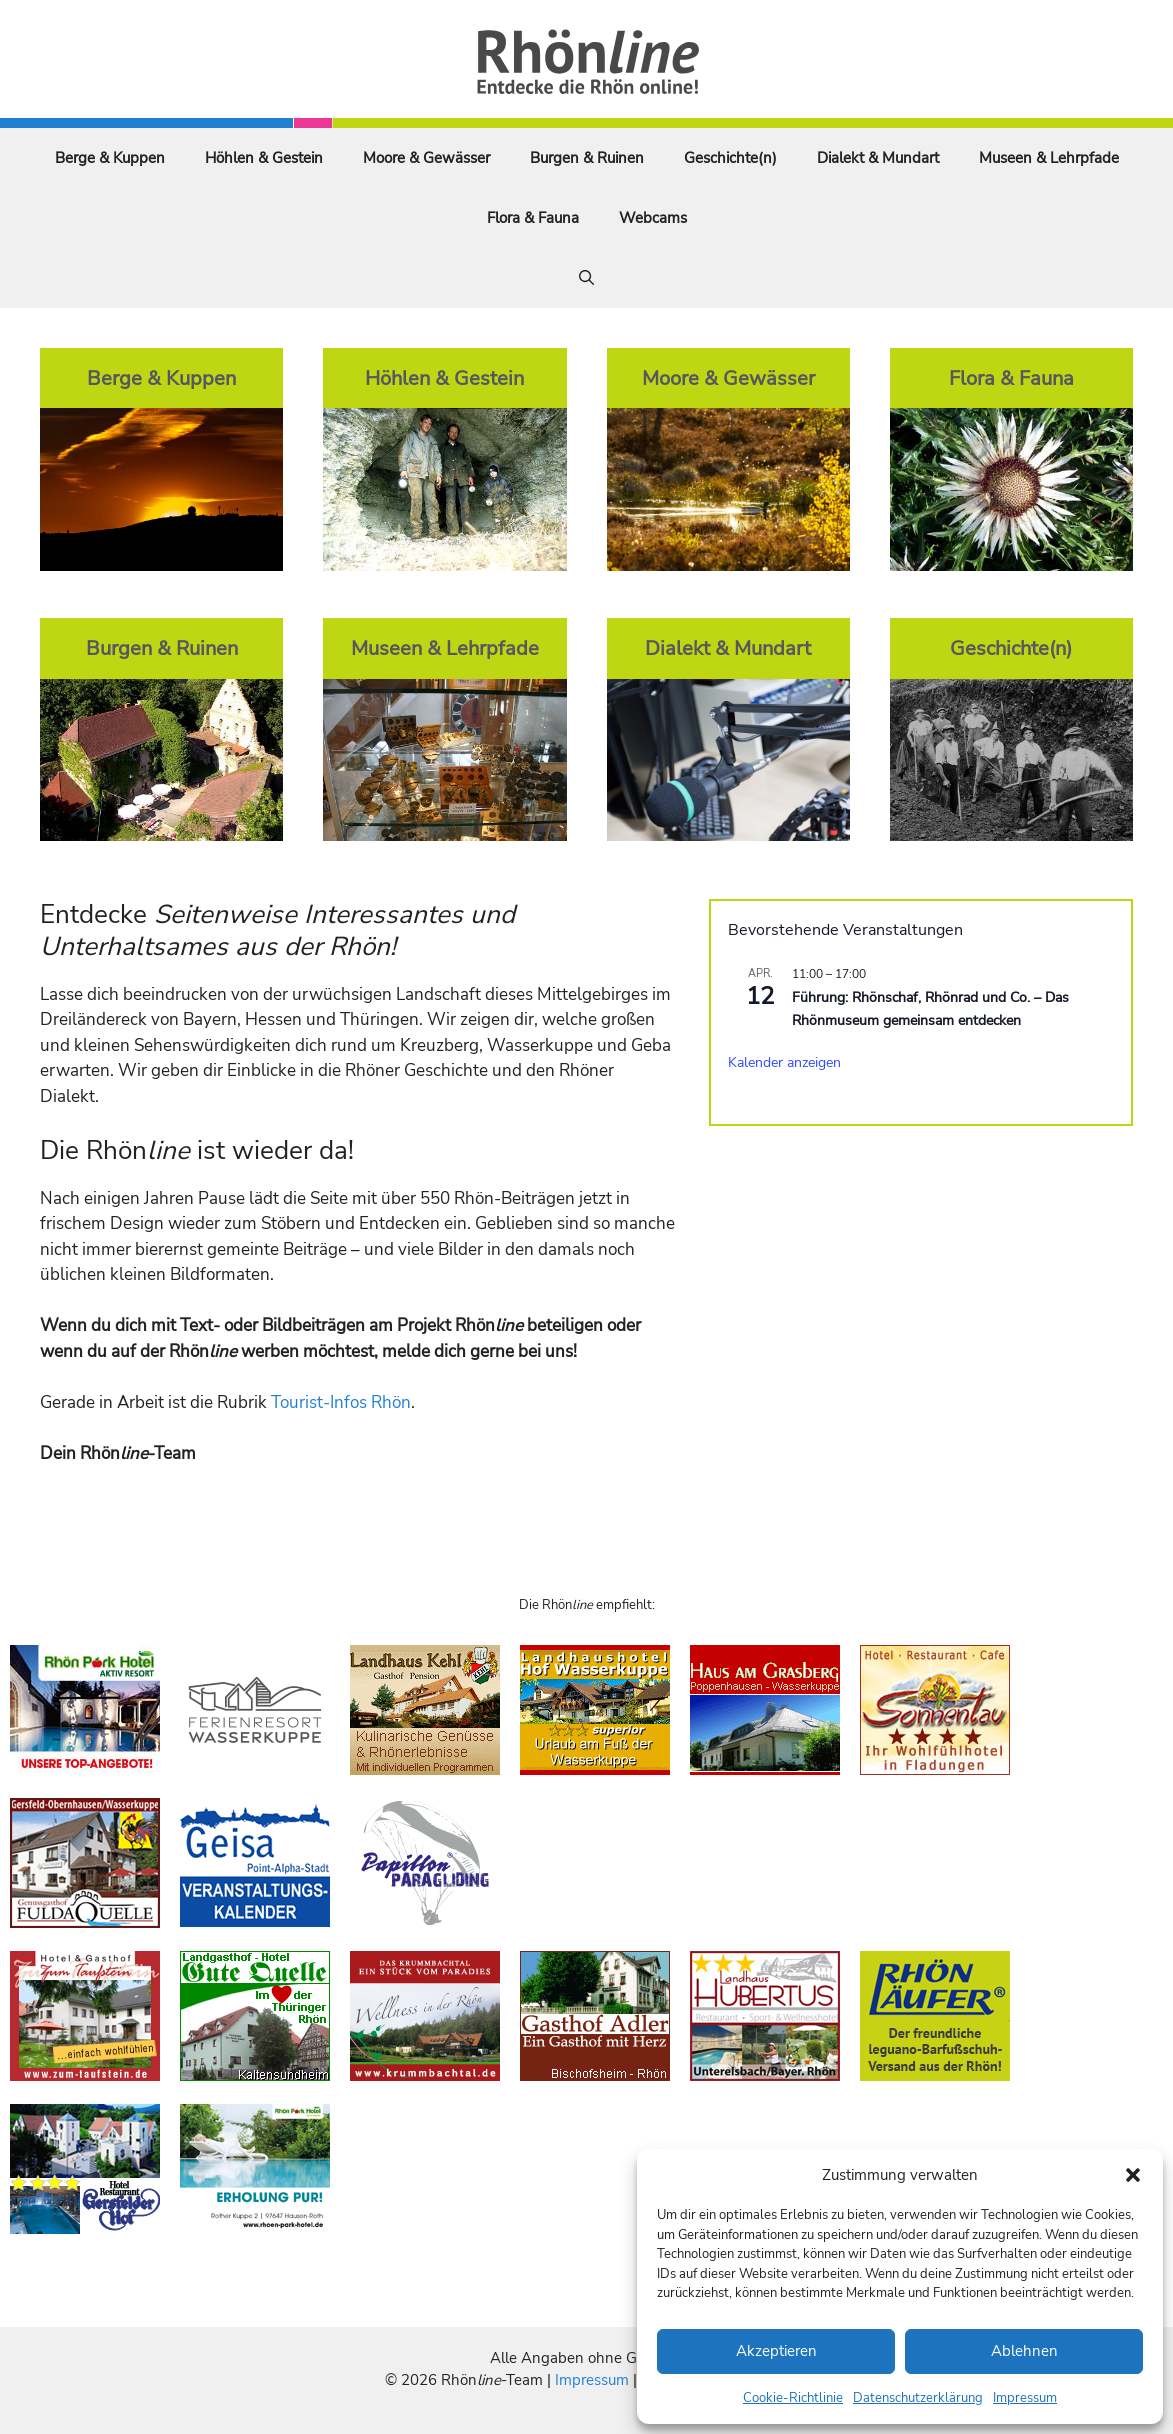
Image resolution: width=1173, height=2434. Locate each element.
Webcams (653, 218)
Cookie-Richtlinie (793, 2398)
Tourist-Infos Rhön (341, 1402)
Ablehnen (1024, 2351)
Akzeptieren (776, 2351)
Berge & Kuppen (110, 158)
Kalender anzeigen (784, 1062)
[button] (1133, 2175)
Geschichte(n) (730, 158)
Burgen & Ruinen (587, 158)
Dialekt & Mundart (878, 158)
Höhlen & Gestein (264, 158)
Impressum (1025, 2398)
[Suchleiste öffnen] (586, 278)
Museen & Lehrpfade (1049, 158)
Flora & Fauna (533, 218)
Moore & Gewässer (426, 158)
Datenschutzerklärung (918, 2398)
